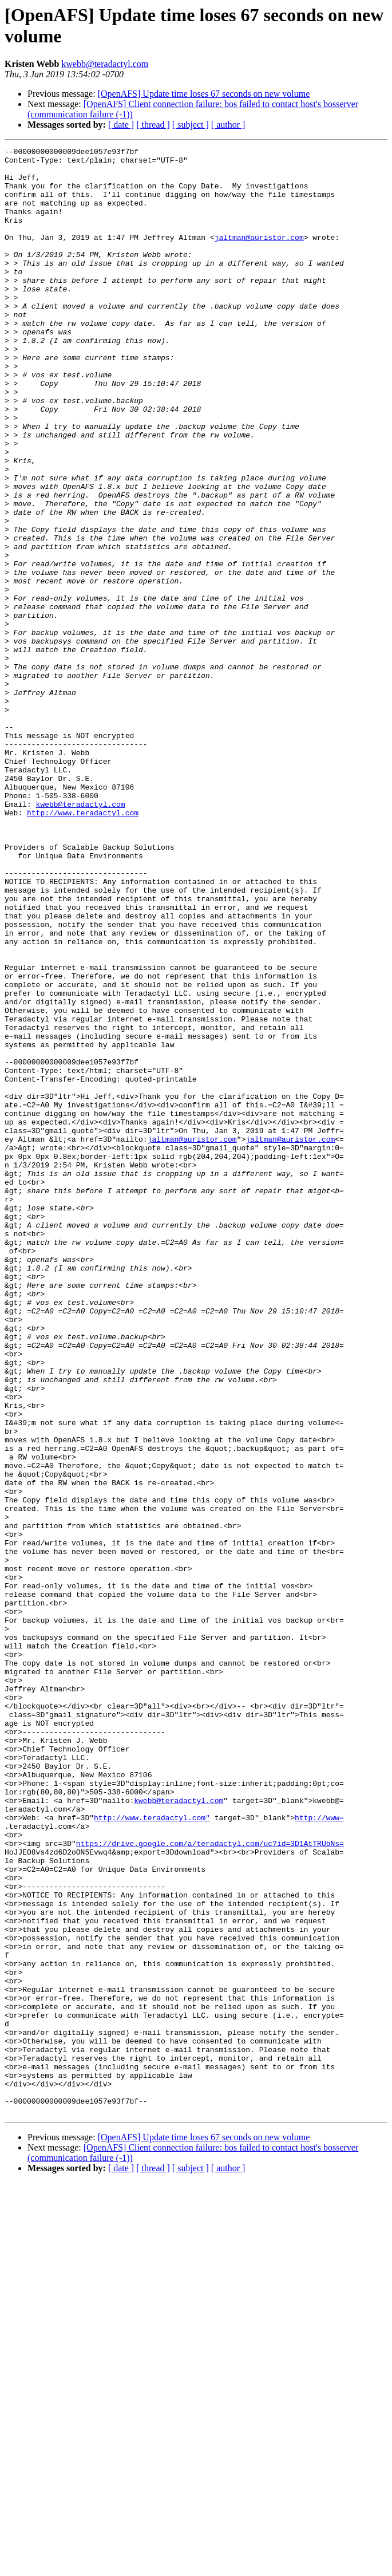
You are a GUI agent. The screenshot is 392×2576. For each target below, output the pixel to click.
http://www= (319, 2152)
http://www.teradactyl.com (82, 946)
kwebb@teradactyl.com (104, 64)
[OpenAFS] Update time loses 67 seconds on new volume (204, 93)
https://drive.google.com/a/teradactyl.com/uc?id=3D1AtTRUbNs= (210, 2183)
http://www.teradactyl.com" (152, 2152)
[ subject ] (190, 124)
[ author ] (228, 124)
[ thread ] (153, 124)
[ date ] (121, 124)
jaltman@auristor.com (259, 256)
